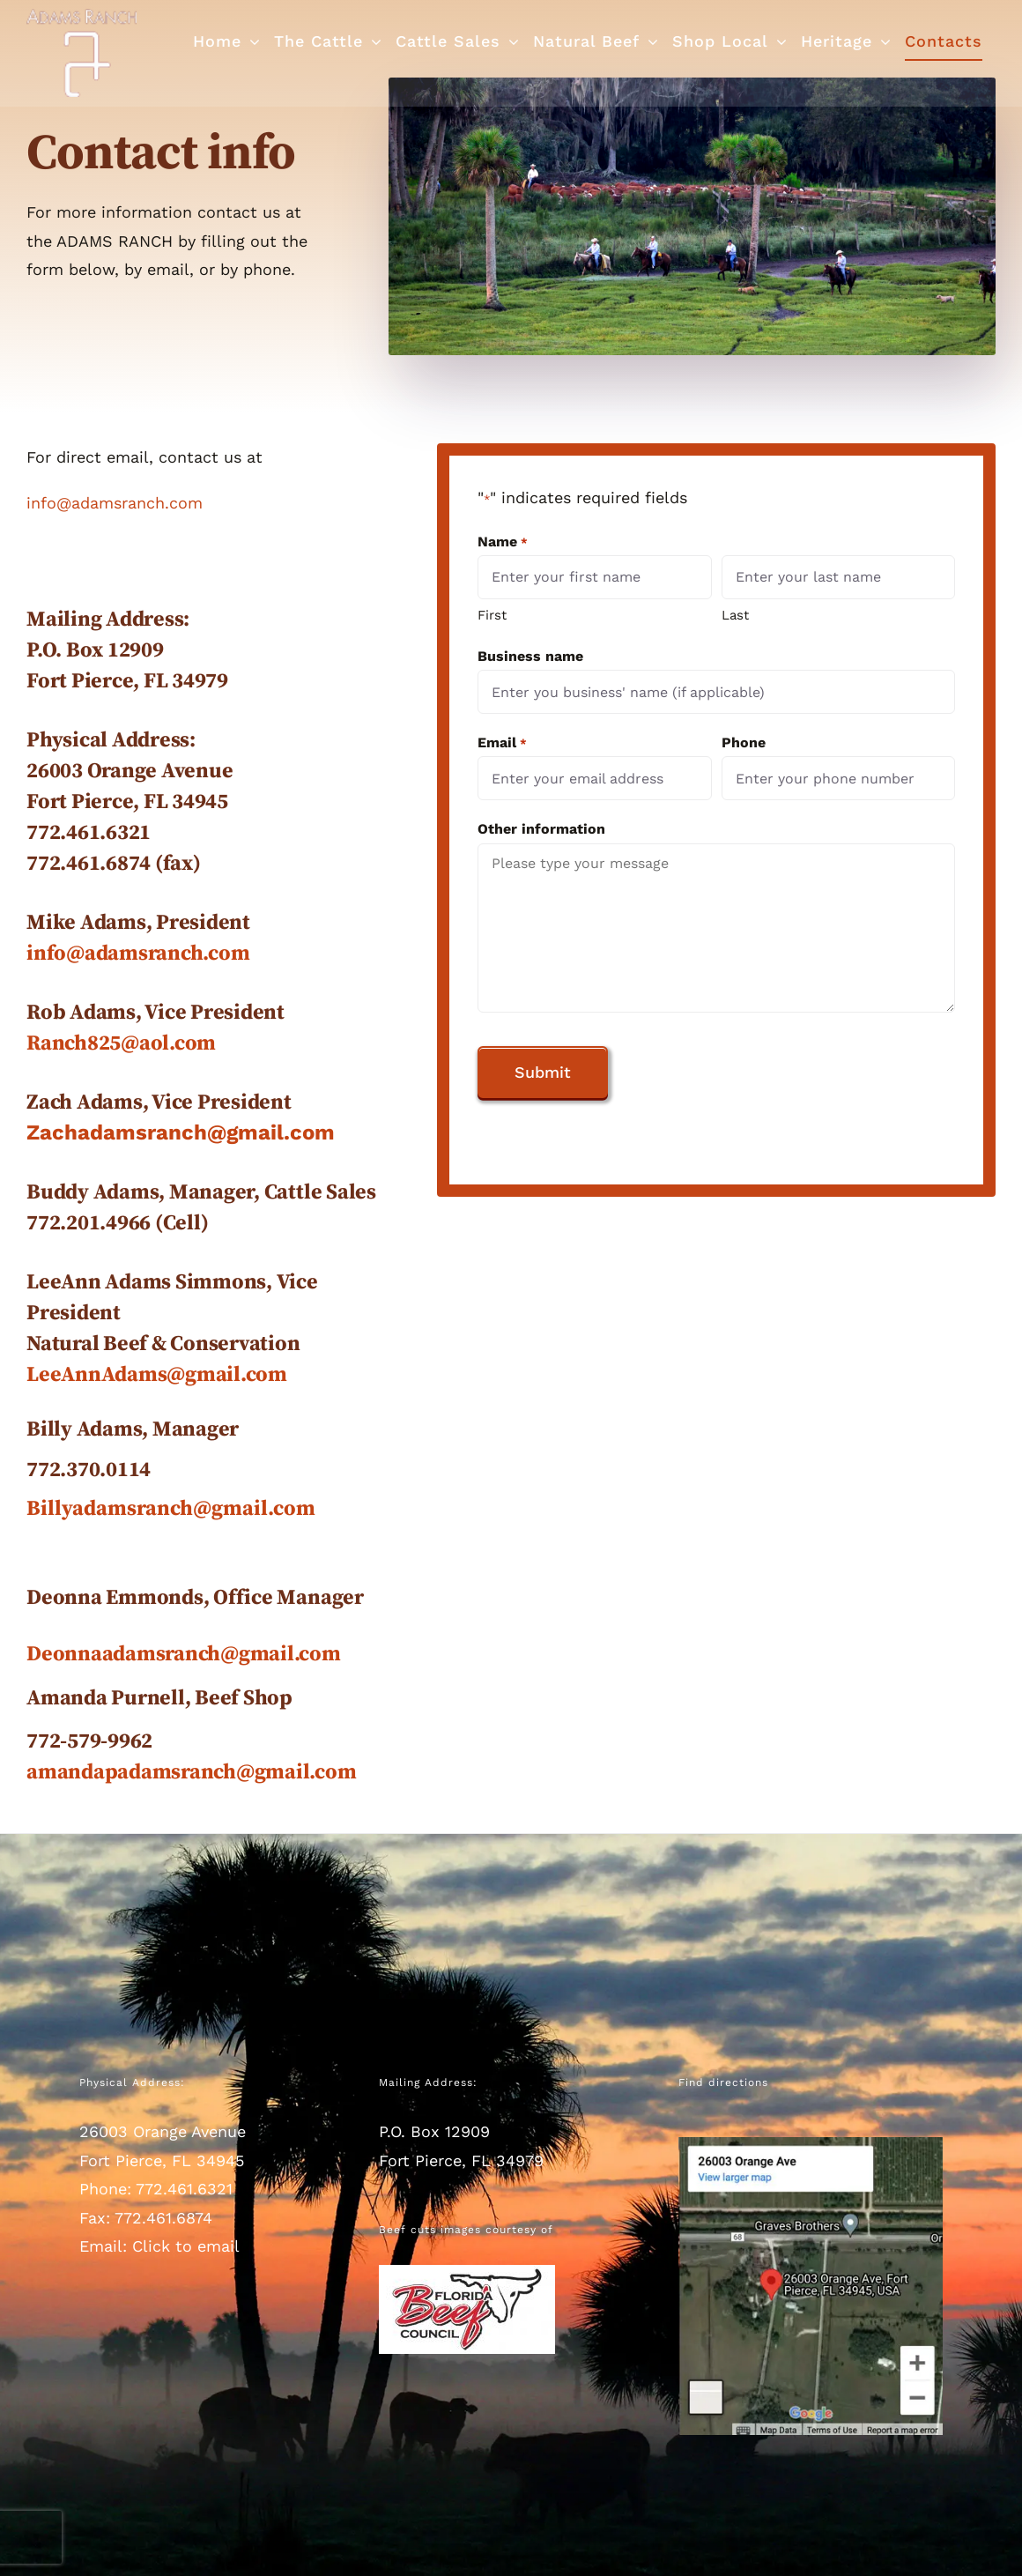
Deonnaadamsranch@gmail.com (183, 1654)
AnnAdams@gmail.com (174, 1375)
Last (735, 615)
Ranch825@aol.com (121, 1043)
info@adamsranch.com (114, 503)
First (492, 615)
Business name (530, 656)
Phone (744, 742)
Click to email (186, 2246)
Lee (43, 1375)
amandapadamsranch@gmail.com (191, 1772)
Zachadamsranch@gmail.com (180, 1132)
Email (502, 743)
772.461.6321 (184, 2188)
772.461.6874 (163, 2218)
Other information (541, 828)
